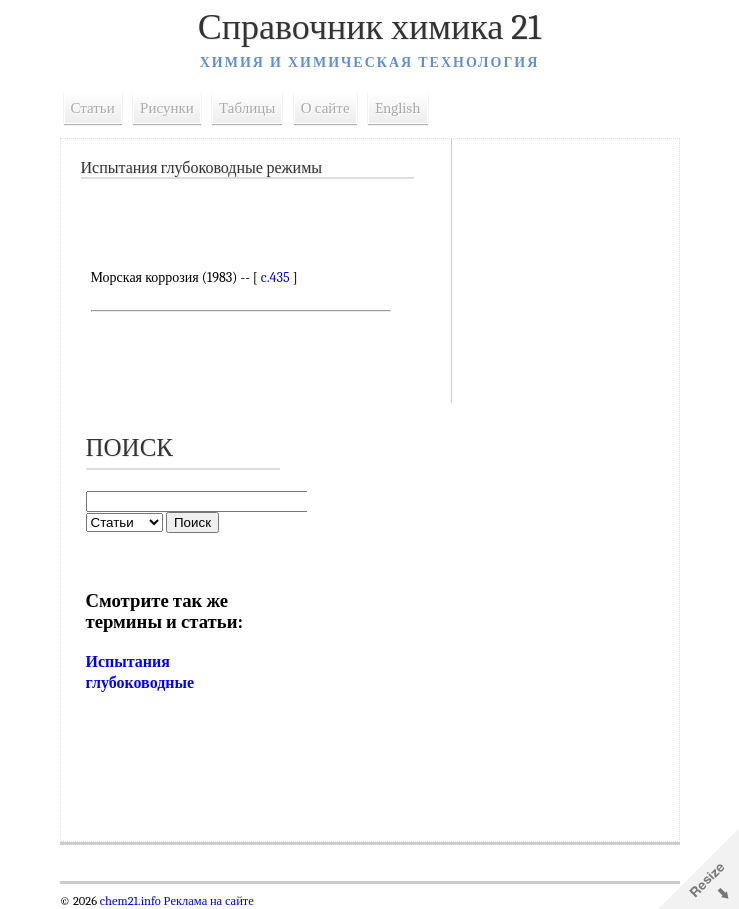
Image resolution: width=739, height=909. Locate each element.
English (398, 108)
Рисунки (167, 108)
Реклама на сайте (207, 901)
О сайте (325, 108)
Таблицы (247, 108)
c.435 (275, 277)
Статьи (93, 108)
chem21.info (130, 901)
